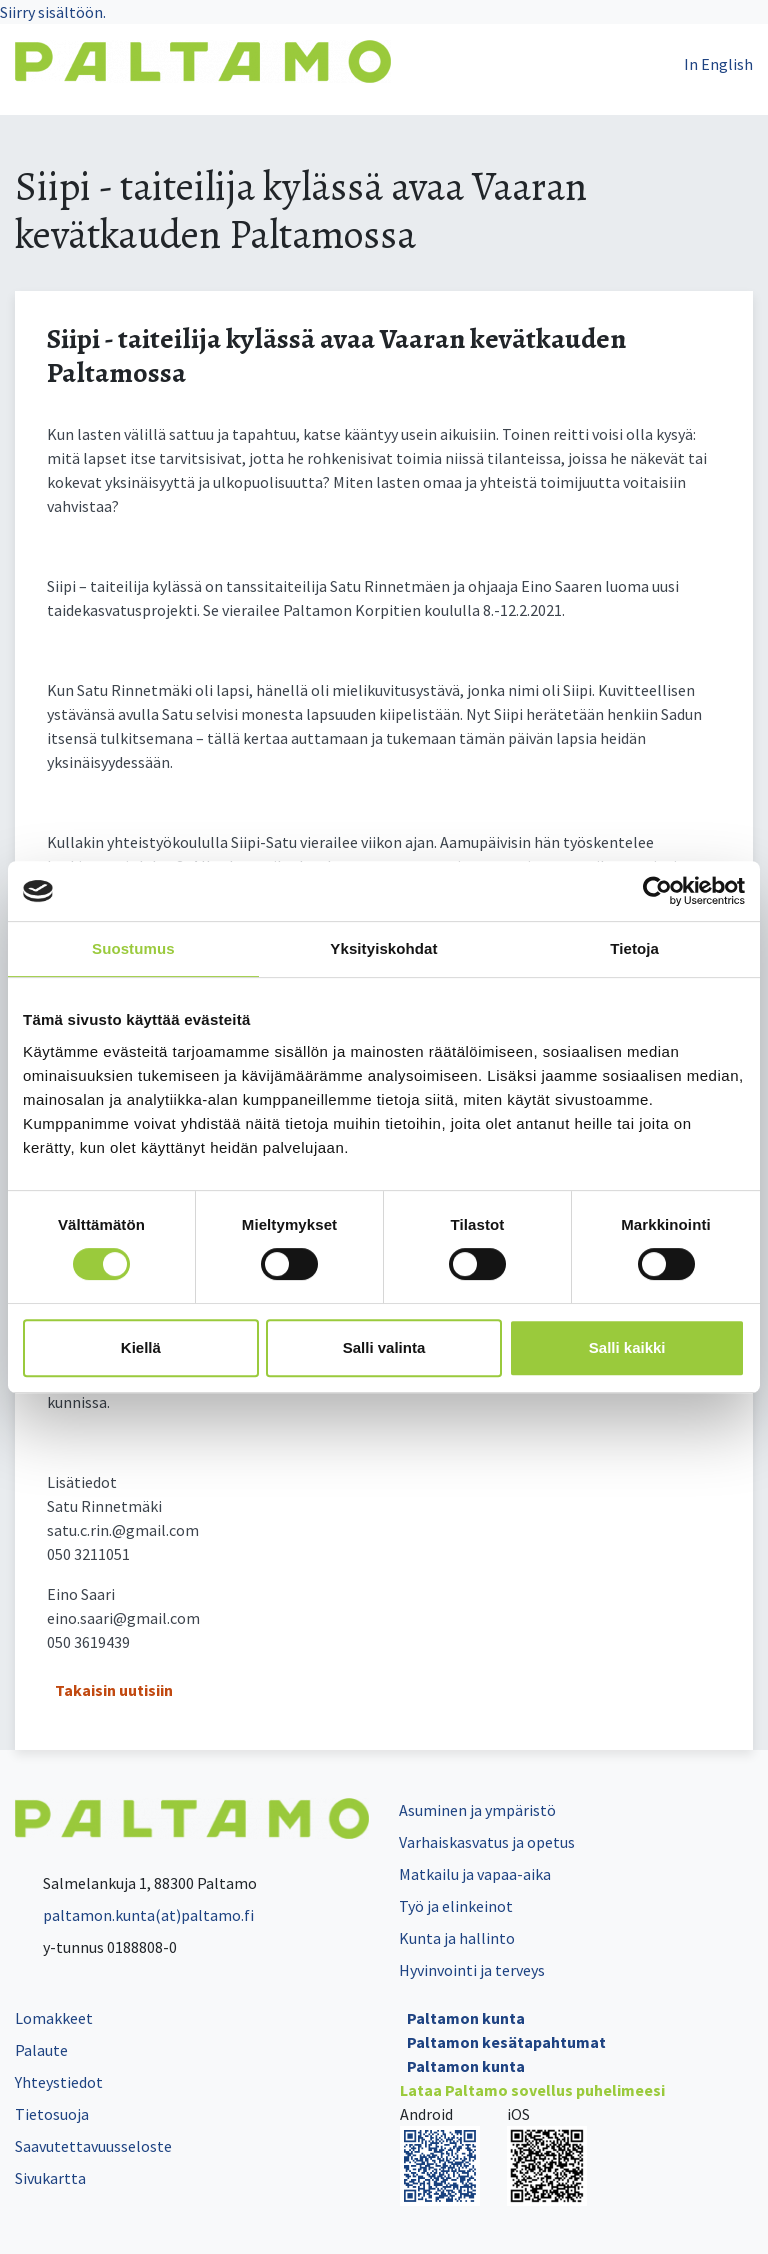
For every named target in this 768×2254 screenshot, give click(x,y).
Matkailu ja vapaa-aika (475, 1874)
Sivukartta (50, 2178)
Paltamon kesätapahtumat (506, 2042)
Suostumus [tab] (133, 948)
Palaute (41, 2050)
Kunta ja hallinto (457, 1938)
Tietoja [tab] (634, 948)
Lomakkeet (54, 2018)
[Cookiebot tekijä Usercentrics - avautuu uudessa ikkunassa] (657, 891)
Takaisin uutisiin (114, 1690)
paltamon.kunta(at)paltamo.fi (134, 1915)
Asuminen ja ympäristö (477, 1810)
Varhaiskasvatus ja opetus (487, 1842)
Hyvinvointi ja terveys (472, 1970)
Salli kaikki (627, 1347)
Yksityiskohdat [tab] (383, 948)
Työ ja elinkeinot (456, 1906)
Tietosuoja (52, 2114)
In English (718, 64)
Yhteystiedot (59, 2082)
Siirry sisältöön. (53, 12)
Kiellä (141, 1347)
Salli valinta (384, 1347)
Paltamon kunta (466, 2018)
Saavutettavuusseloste (93, 2146)
